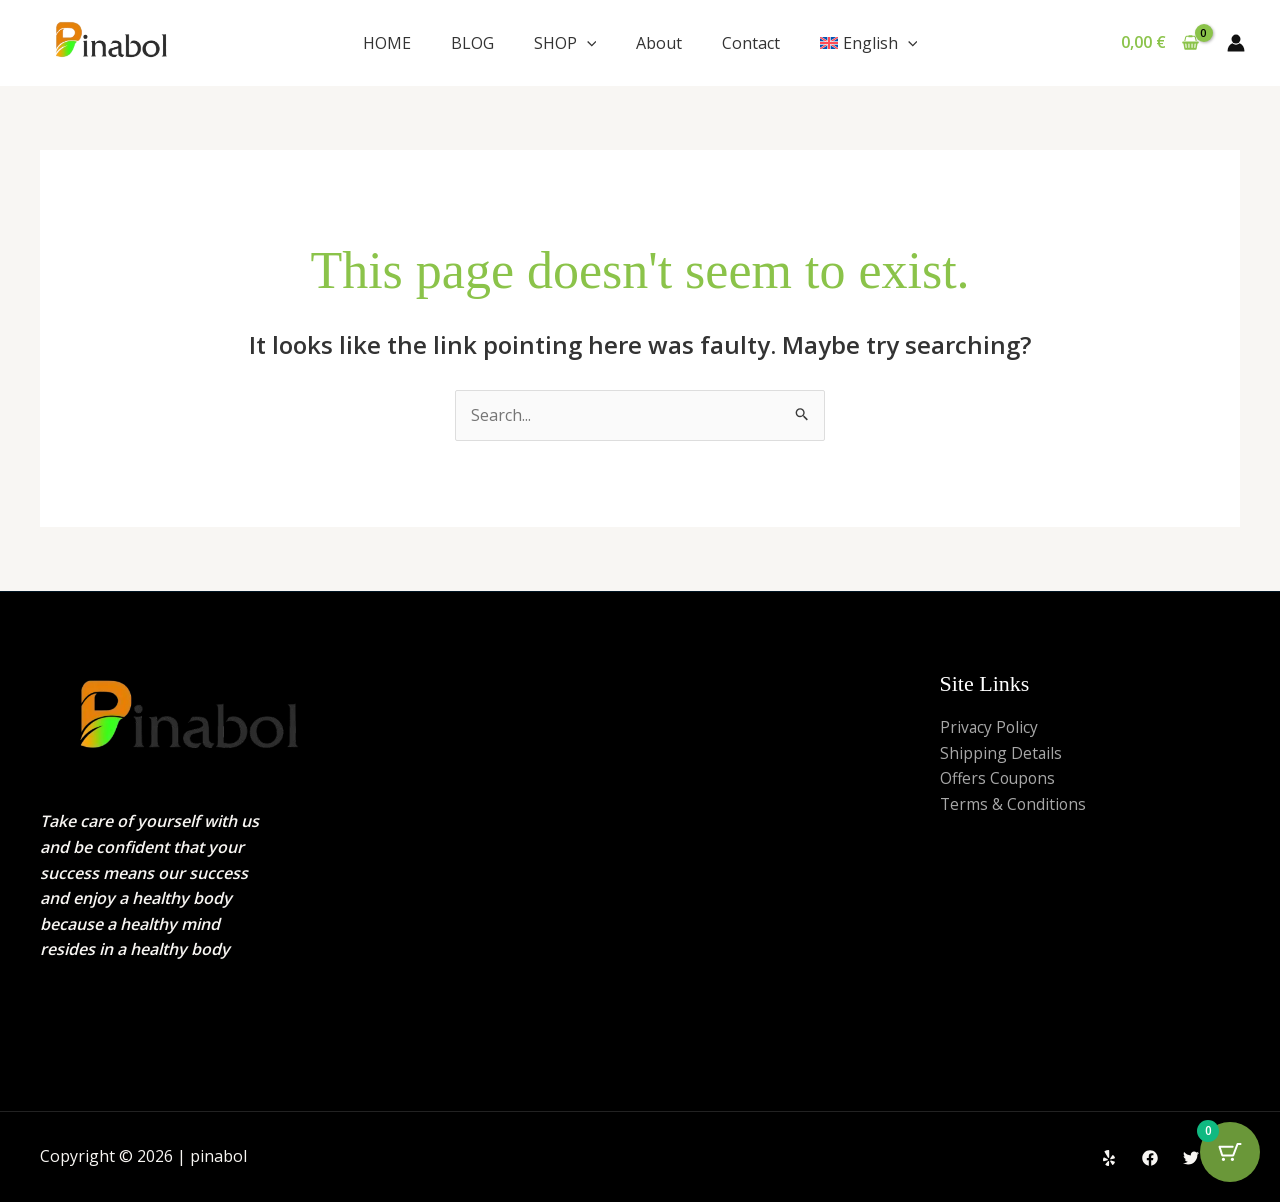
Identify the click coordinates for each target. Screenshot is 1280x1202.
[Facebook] (1150, 1158)
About (659, 43)
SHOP (565, 43)
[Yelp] (1109, 1158)
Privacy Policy (990, 727)
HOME (387, 43)
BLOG (472, 43)
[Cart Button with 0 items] (1230, 1152)
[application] (587, 43)
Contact (751, 43)
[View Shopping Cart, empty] (1159, 43)
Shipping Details (1001, 753)
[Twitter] (1191, 1158)
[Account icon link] (1236, 43)
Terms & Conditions (1014, 804)
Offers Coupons (999, 778)
